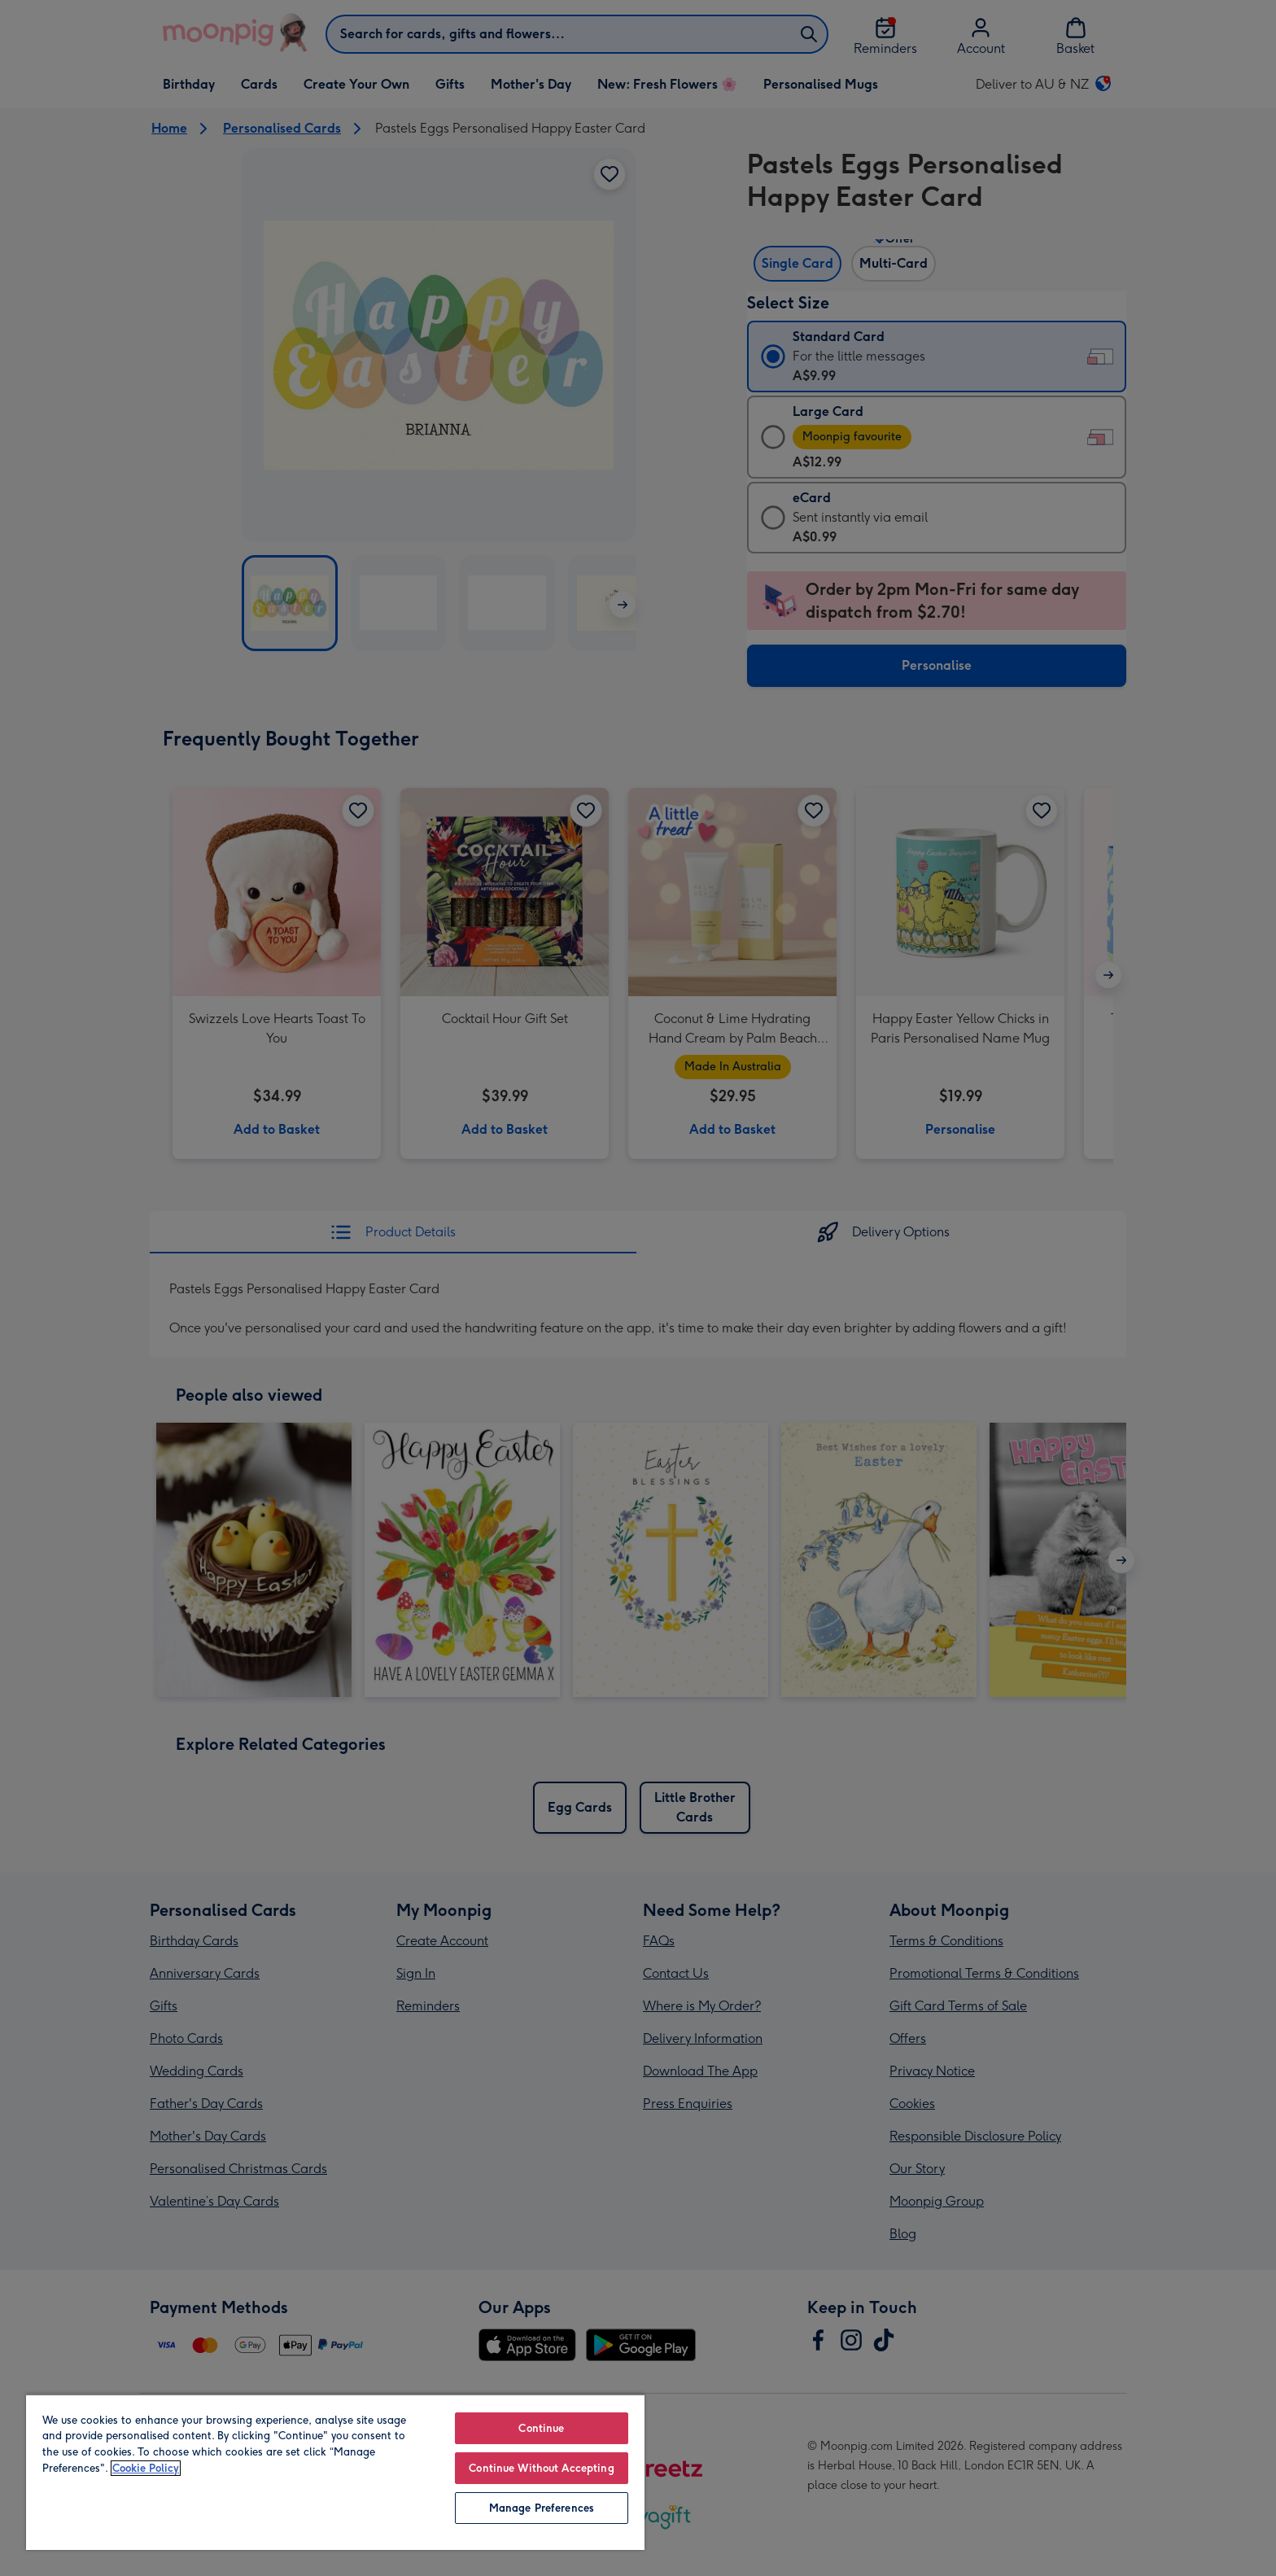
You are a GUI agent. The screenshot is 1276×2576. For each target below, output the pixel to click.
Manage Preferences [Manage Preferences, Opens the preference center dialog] (541, 2508)
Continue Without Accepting (541, 2468)
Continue (541, 2428)
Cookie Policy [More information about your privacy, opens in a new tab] (145, 2468)
